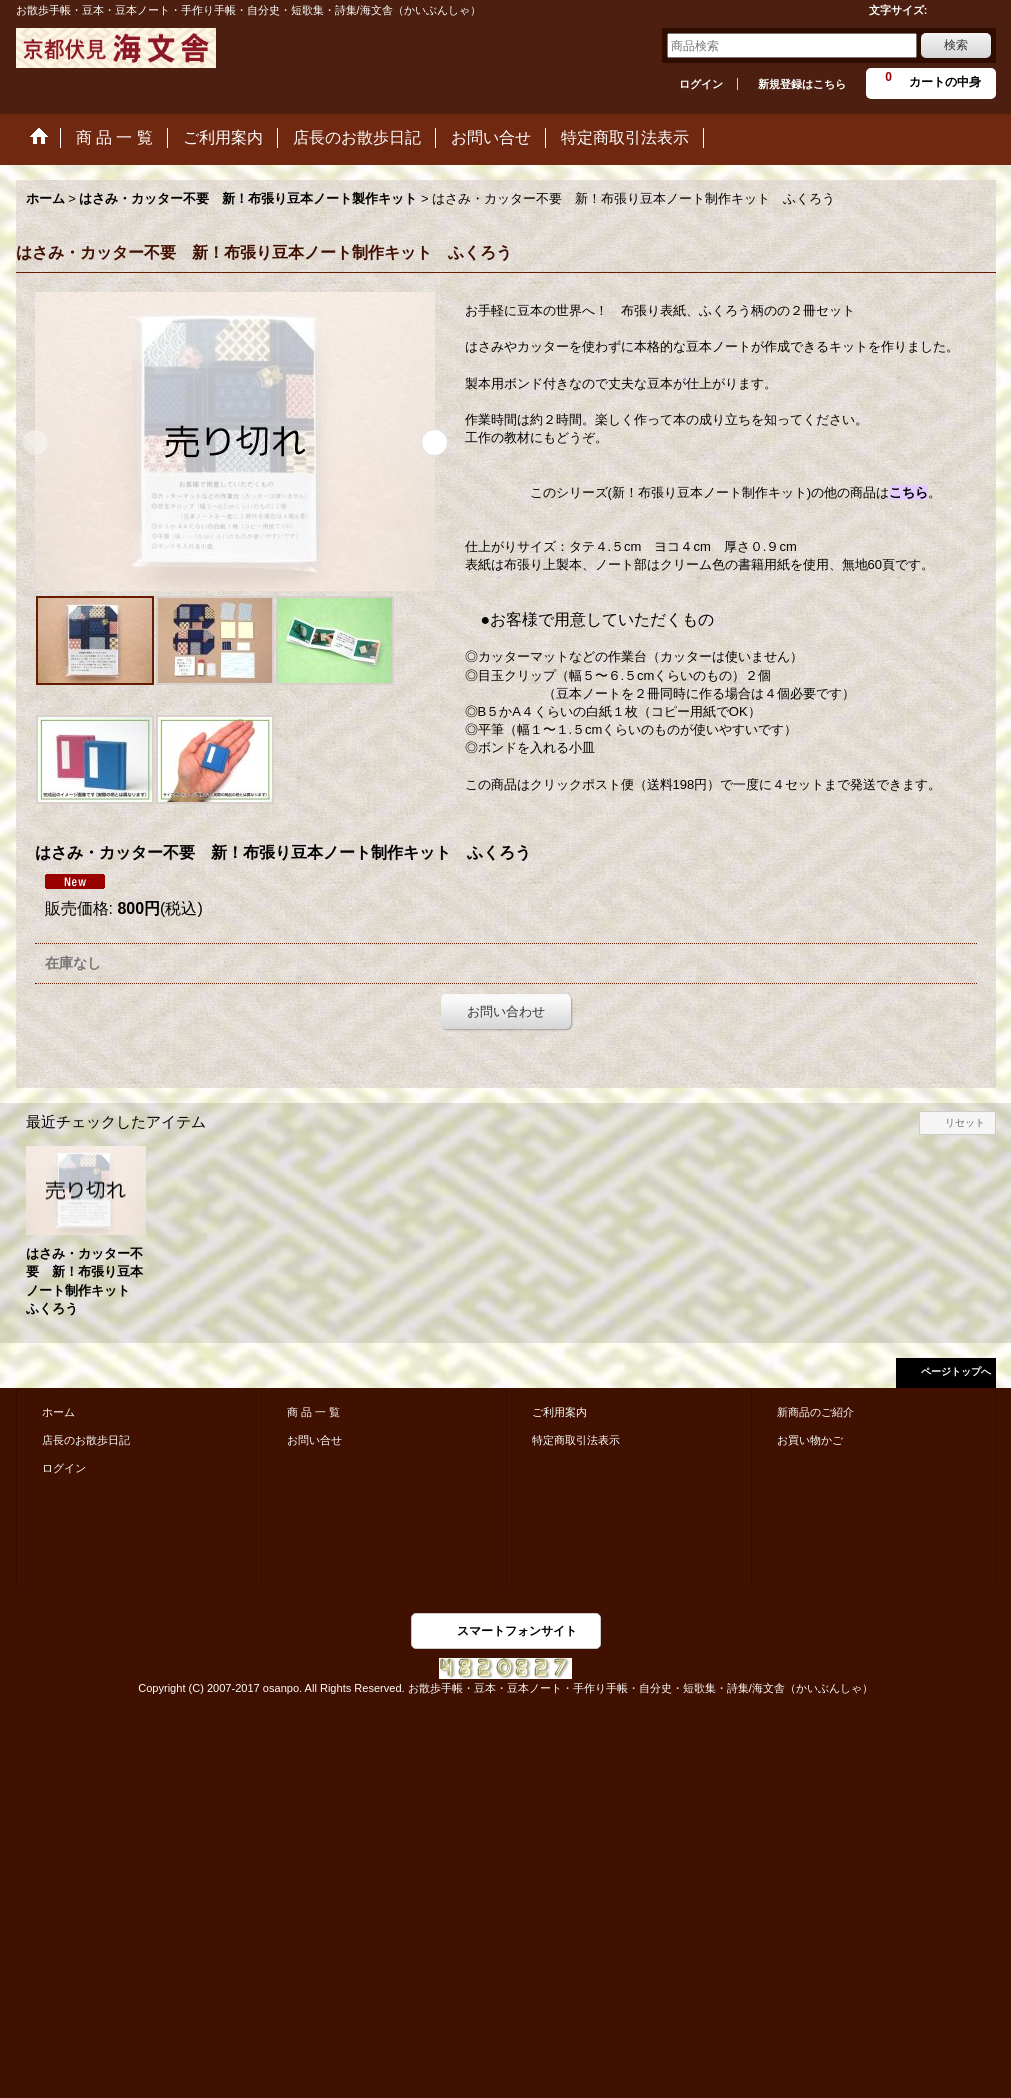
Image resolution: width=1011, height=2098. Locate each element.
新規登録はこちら (802, 84)
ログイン (701, 84)
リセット (965, 1122)
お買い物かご (810, 1440)
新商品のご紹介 (815, 1412)
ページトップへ (956, 1371)
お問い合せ (314, 1440)
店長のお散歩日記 (86, 1440)
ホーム (58, 1412)
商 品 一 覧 (313, 1412)
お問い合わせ (506, 1011)
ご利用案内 (559, 1412)
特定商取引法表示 (576, 1440)
